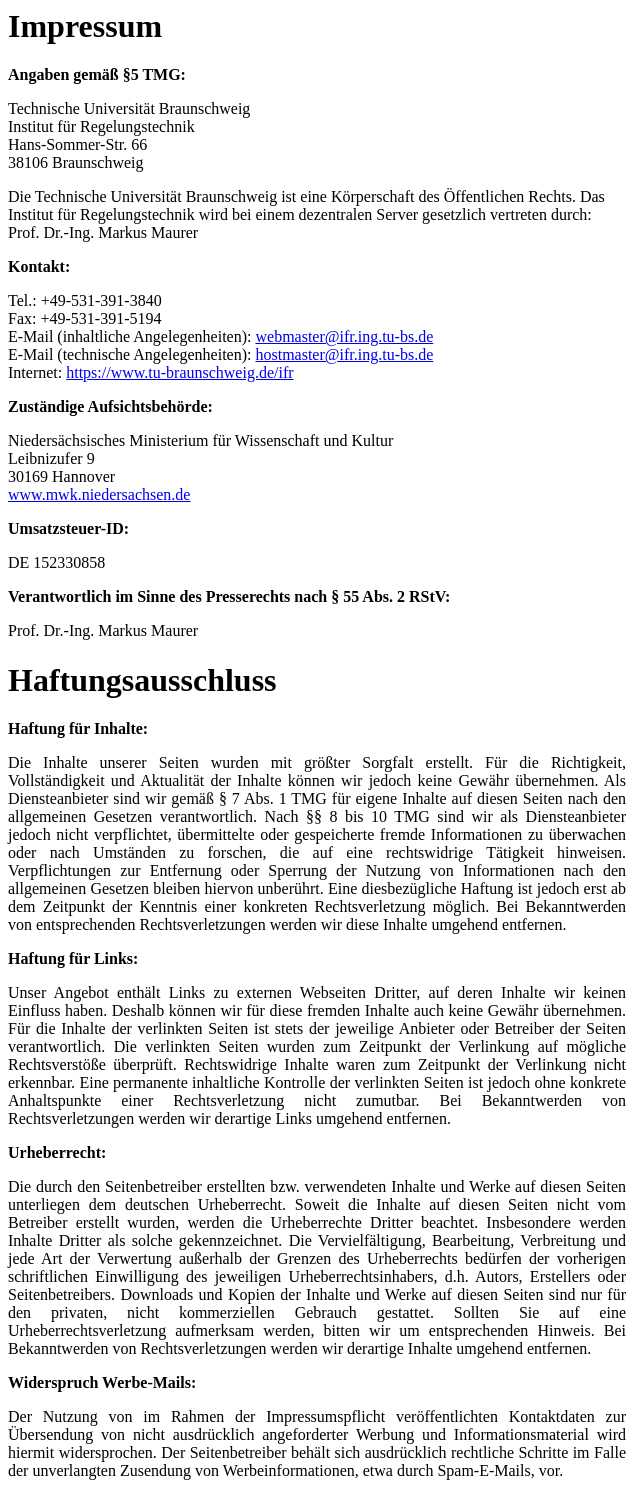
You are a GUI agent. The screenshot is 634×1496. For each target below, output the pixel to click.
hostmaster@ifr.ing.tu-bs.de (344, 354)
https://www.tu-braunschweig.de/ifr (179, 372)
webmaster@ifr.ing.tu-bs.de (344, 336)
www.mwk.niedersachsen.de (99, 494)
